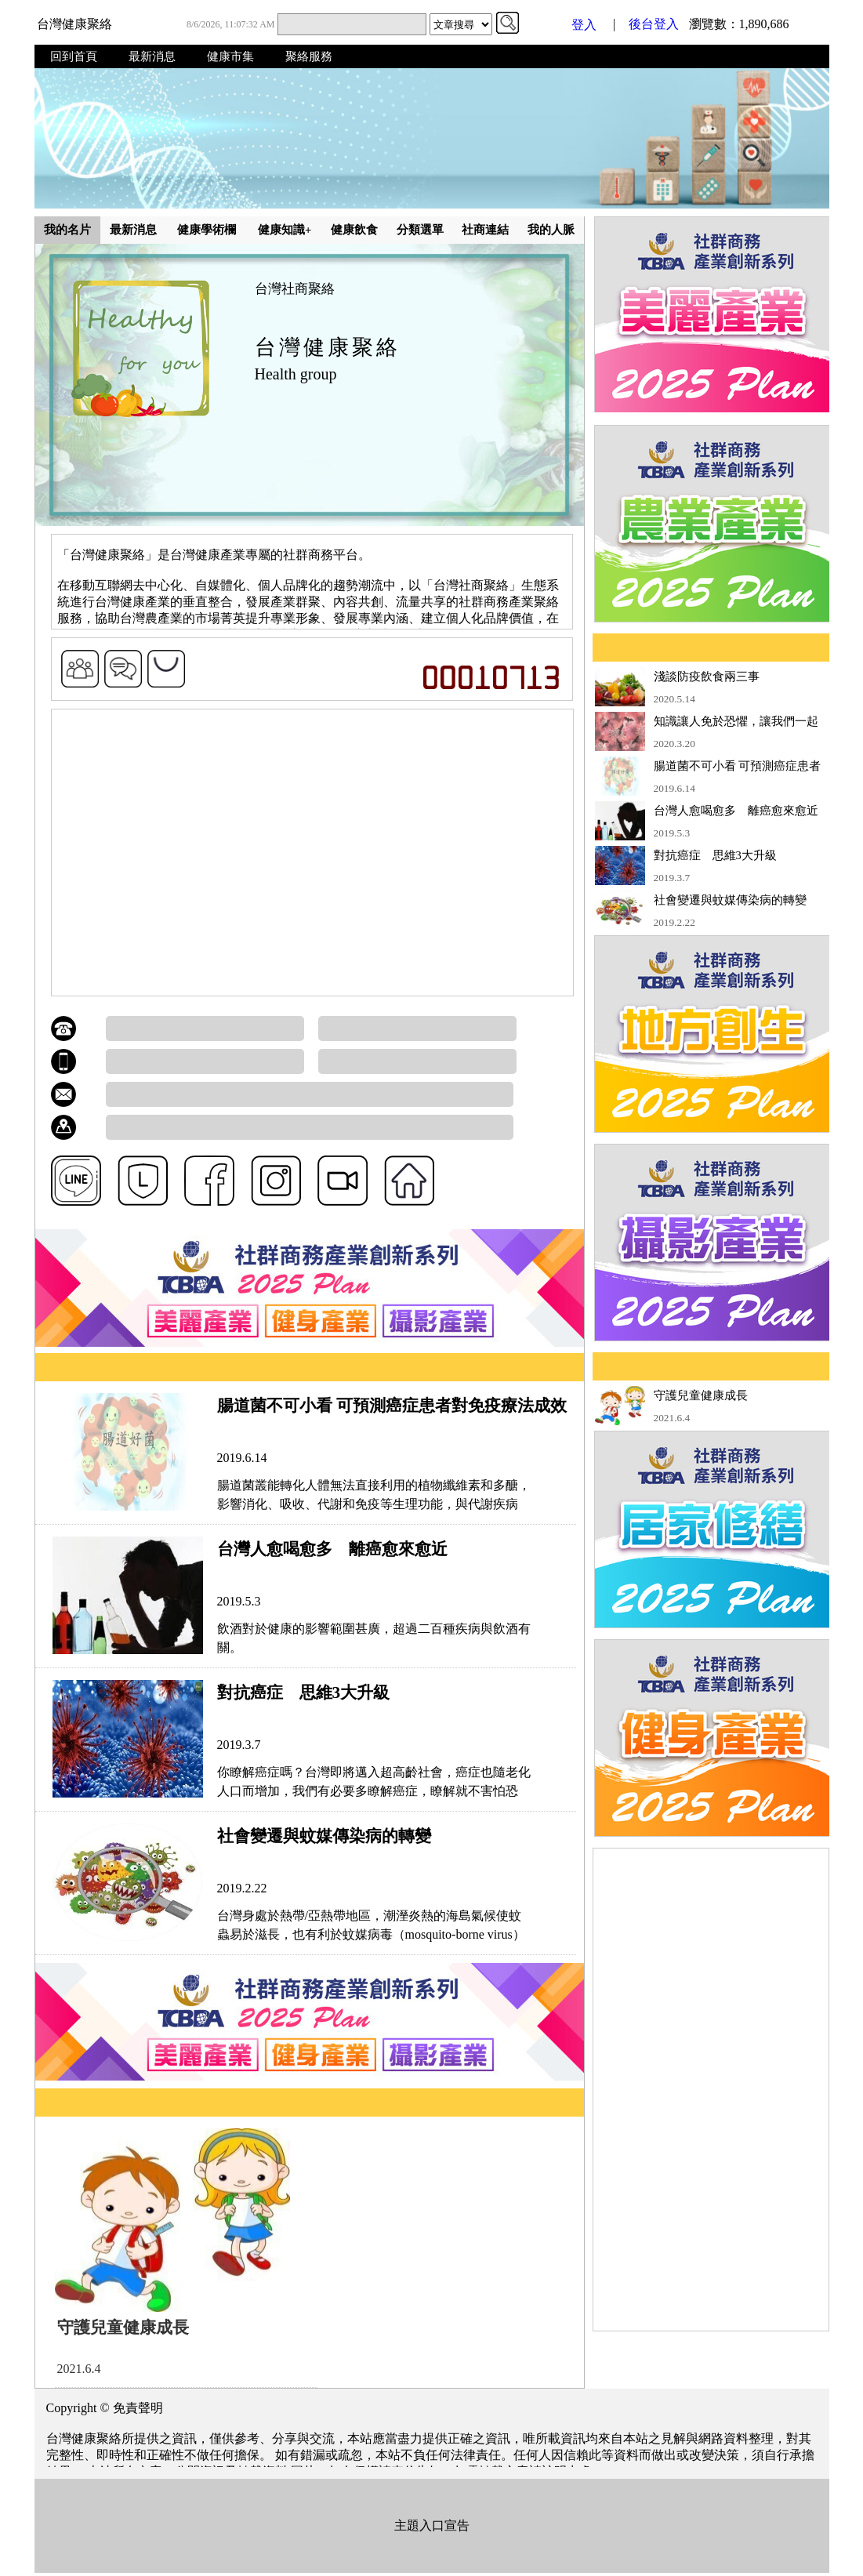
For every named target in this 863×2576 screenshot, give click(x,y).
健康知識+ (284, 229)
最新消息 (152, 56)
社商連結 (485, 229)
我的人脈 (551, 229)
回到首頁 (73, 56)
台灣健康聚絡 (74, 24)
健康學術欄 (206, 229)
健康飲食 (354, 229)
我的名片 (67, 229)
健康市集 (230, 56)
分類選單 (420, 229)
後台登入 (654, 24)
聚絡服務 (308, 56)
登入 (583, 24)
